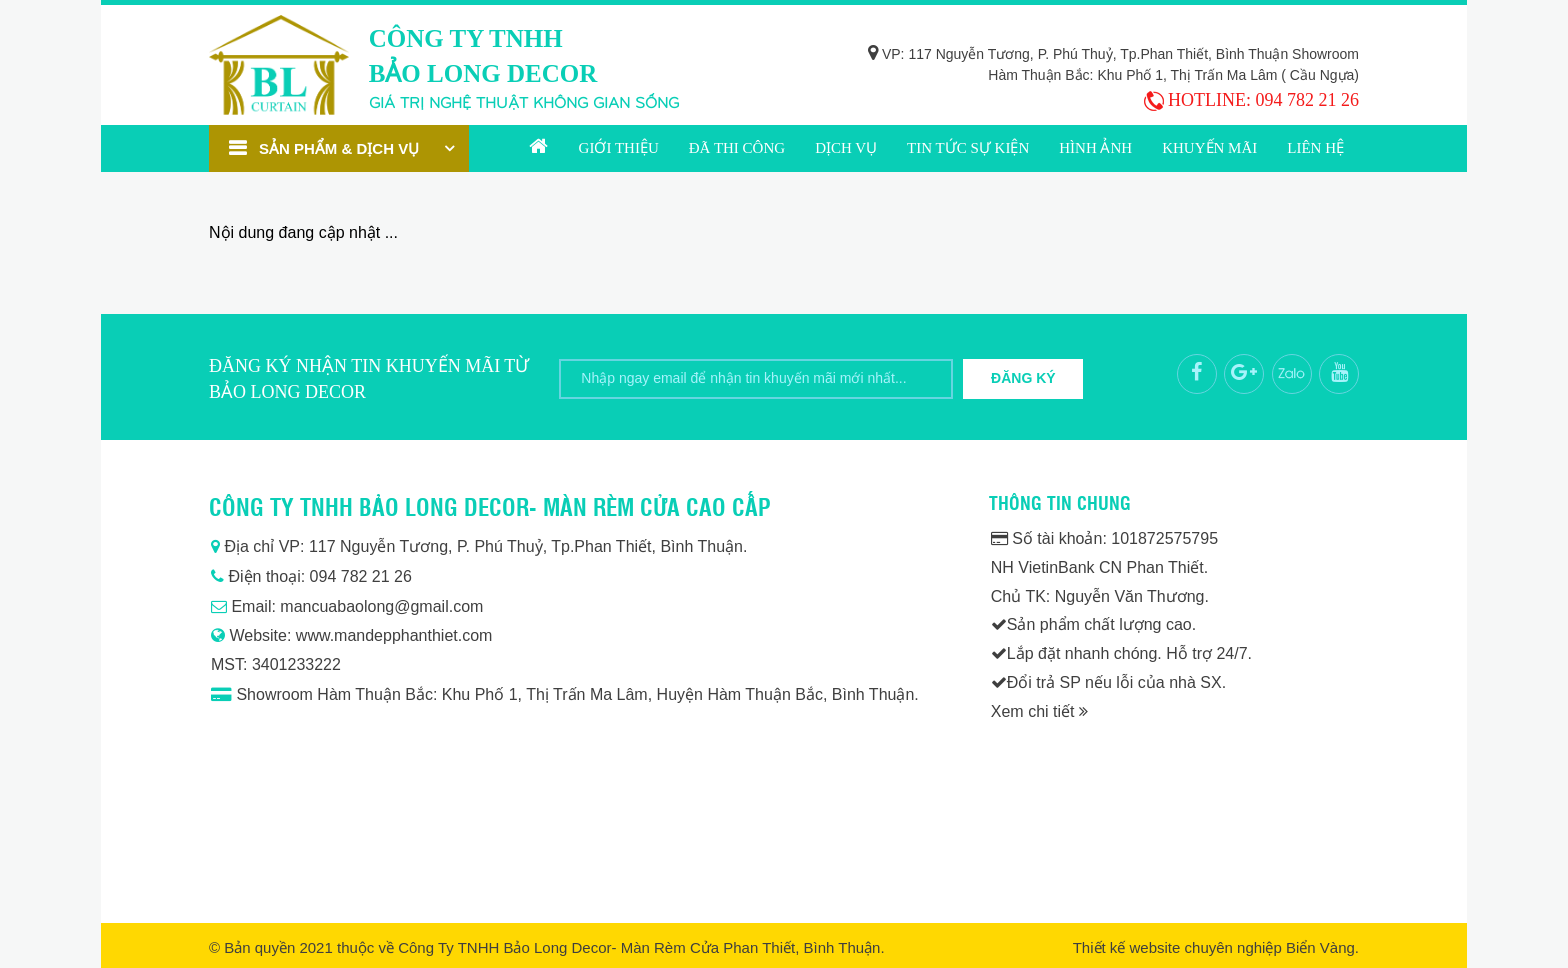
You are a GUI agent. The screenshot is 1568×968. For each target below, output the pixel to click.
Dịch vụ (846, 148)
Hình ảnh (1095, 148)
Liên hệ (1315, 148)
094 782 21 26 (1308, 100)
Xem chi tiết (1039, 711)
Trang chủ (539, 148)
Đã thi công (737, 148)
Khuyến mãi (1209, 148)
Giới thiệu (619, 148)
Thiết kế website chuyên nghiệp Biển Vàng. (1216, 947)
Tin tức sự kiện (968, 148)
